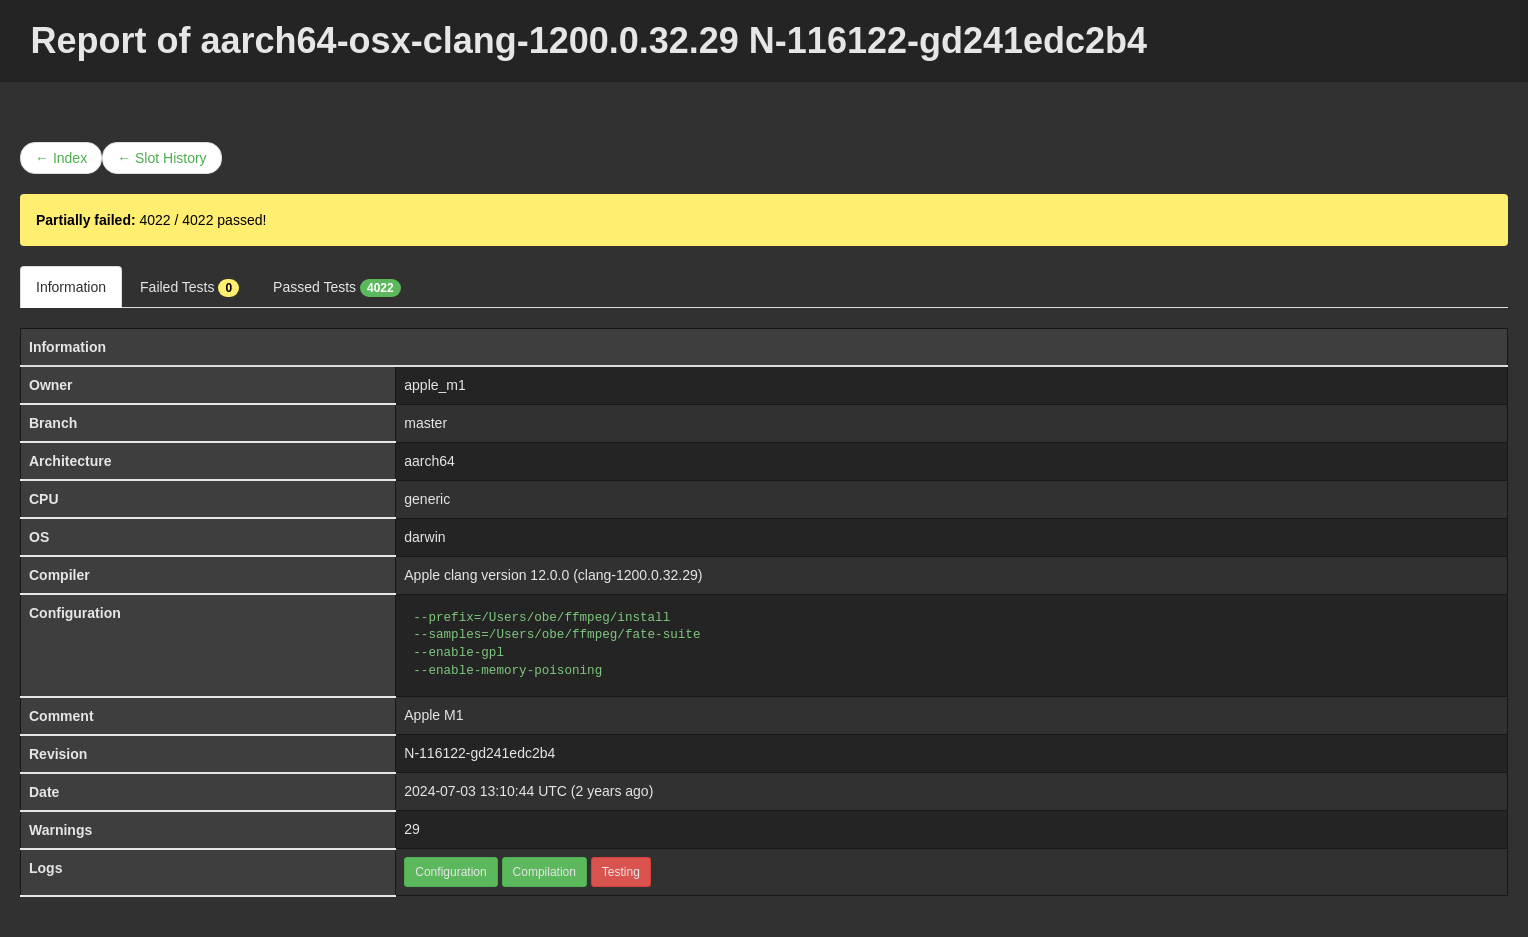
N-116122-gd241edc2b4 (479, 753)
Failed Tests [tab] (189, 288)
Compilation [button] (544, 872)
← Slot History (161, 158)
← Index (61, 158)
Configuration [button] (450, 872)
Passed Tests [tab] (337, 288)
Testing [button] (621, 872)
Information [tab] (71, 287)
